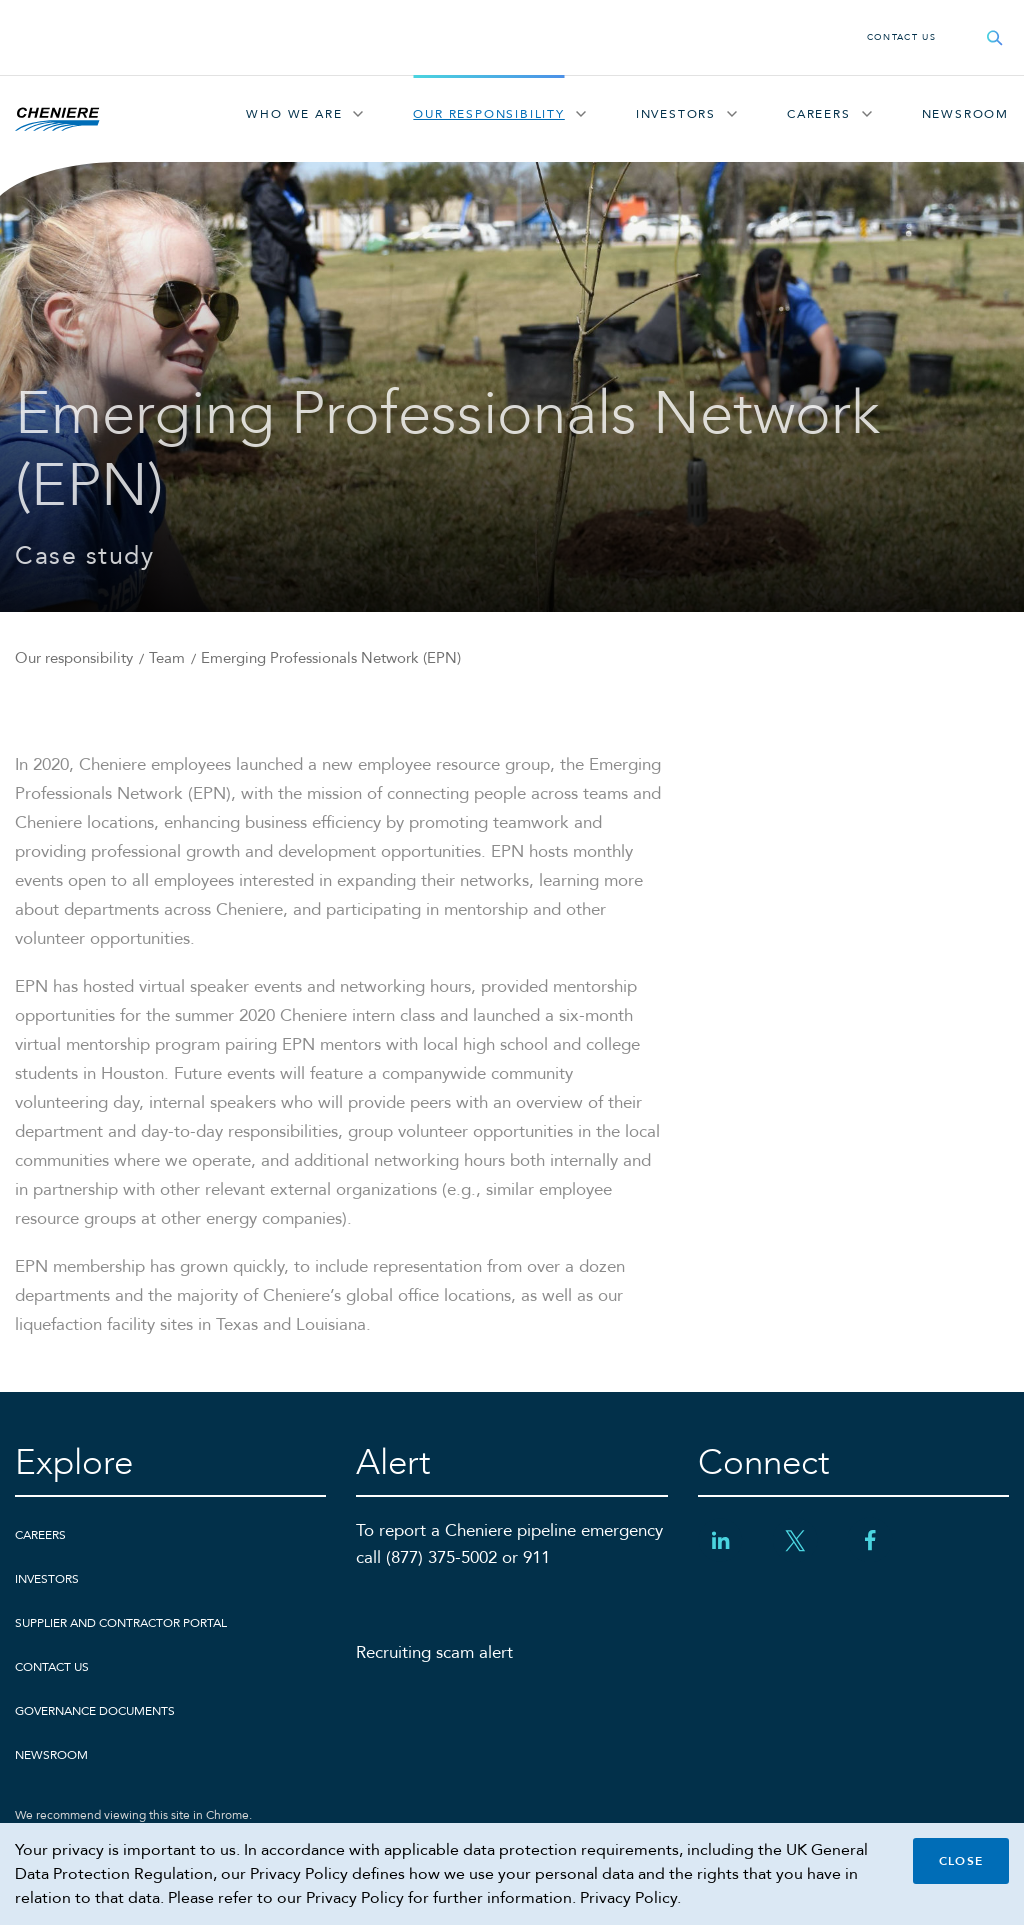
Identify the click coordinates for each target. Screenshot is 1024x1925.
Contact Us (902, 37)
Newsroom (965, 114)
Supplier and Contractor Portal (121, 1623)
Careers (819, 114)
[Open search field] (995, 37)
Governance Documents (95, 1711)
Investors (676, 114)
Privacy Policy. (630, 1898)
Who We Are (294, 114)
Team (167, 658)
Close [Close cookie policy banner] (961, 1861)
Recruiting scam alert (434, 1652)
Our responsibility (488, 114)
